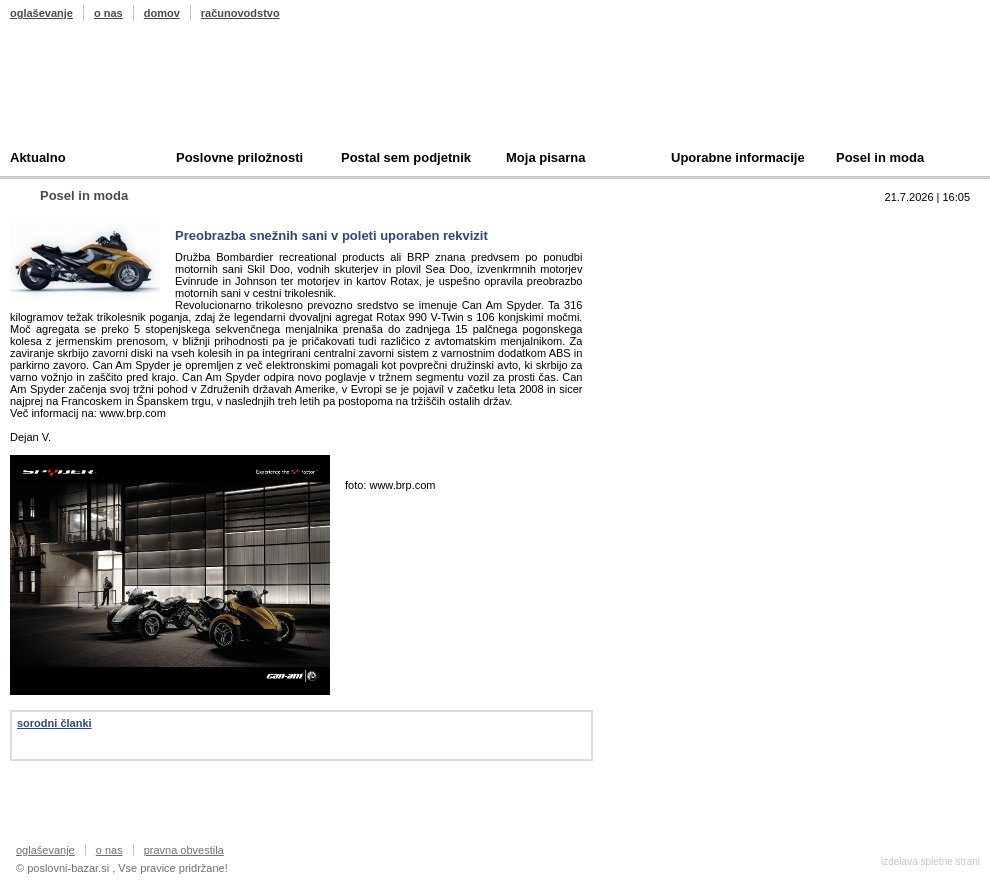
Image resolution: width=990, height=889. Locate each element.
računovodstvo (240, 13)
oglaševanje (41, 13)
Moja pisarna (545, 157)
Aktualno (38, 157)
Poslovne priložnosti (239, 157)
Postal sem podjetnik (406, 157)
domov (162, 13)
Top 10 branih (689, 225)
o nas (108, 13)
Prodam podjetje (698, 256)
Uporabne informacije (738, 157)
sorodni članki (54, 723)
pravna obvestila (184, 850)
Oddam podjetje (696, 318)
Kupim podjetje (694, 287)
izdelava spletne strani (930, 861)
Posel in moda (880, 157)
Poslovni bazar (127, 93)
